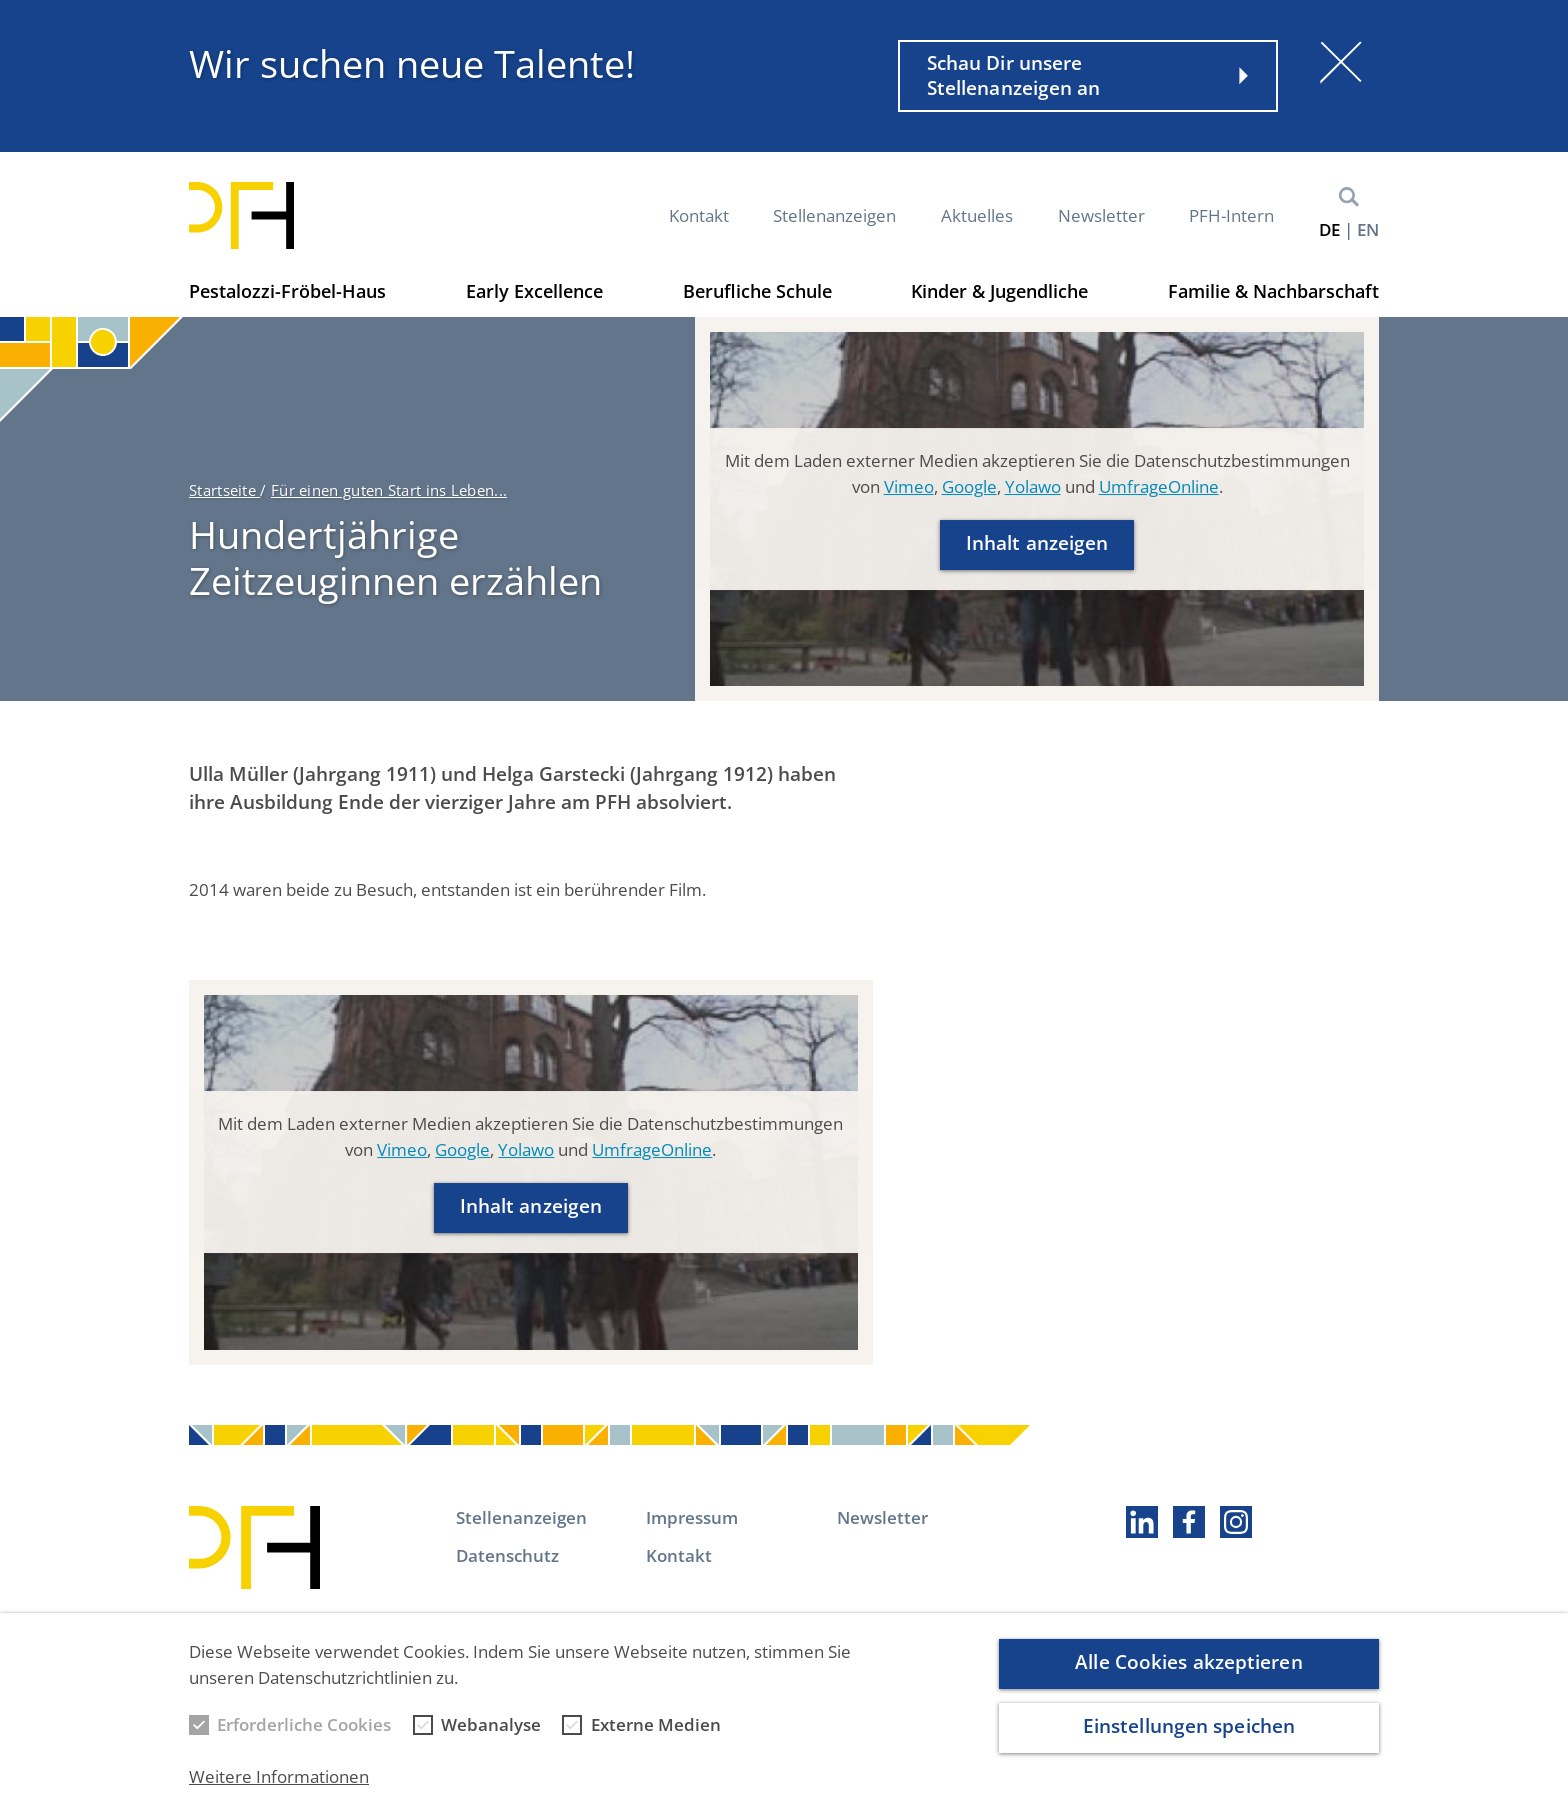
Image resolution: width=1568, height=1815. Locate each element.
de (1329, 229)
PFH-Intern (1231, 215)
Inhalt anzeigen (1037, 543)
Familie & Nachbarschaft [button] (1273, 291)
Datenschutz (507, 1555)
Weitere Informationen (279, 1790)
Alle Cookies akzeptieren (1188, 1676)
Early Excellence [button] (534, 291)
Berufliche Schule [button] (757, 291)
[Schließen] (1341, 62)
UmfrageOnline (1159, 486)
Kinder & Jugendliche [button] (999, 291)
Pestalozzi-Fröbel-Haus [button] (287, 291)
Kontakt (699, 215)
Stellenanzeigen (834, 215)
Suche (1349, 197)
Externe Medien (656, 1738)
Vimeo (909, 486)
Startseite (224, 490)
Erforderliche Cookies (304, 1738)
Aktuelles (977, 215)
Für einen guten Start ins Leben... (389, 490)
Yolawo (1033, 486)
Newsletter (1101, 215)
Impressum (692, 1517)
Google (969, 486)
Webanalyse (491, 1738)
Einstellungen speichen (1189, 1740)
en (1368, 229)
